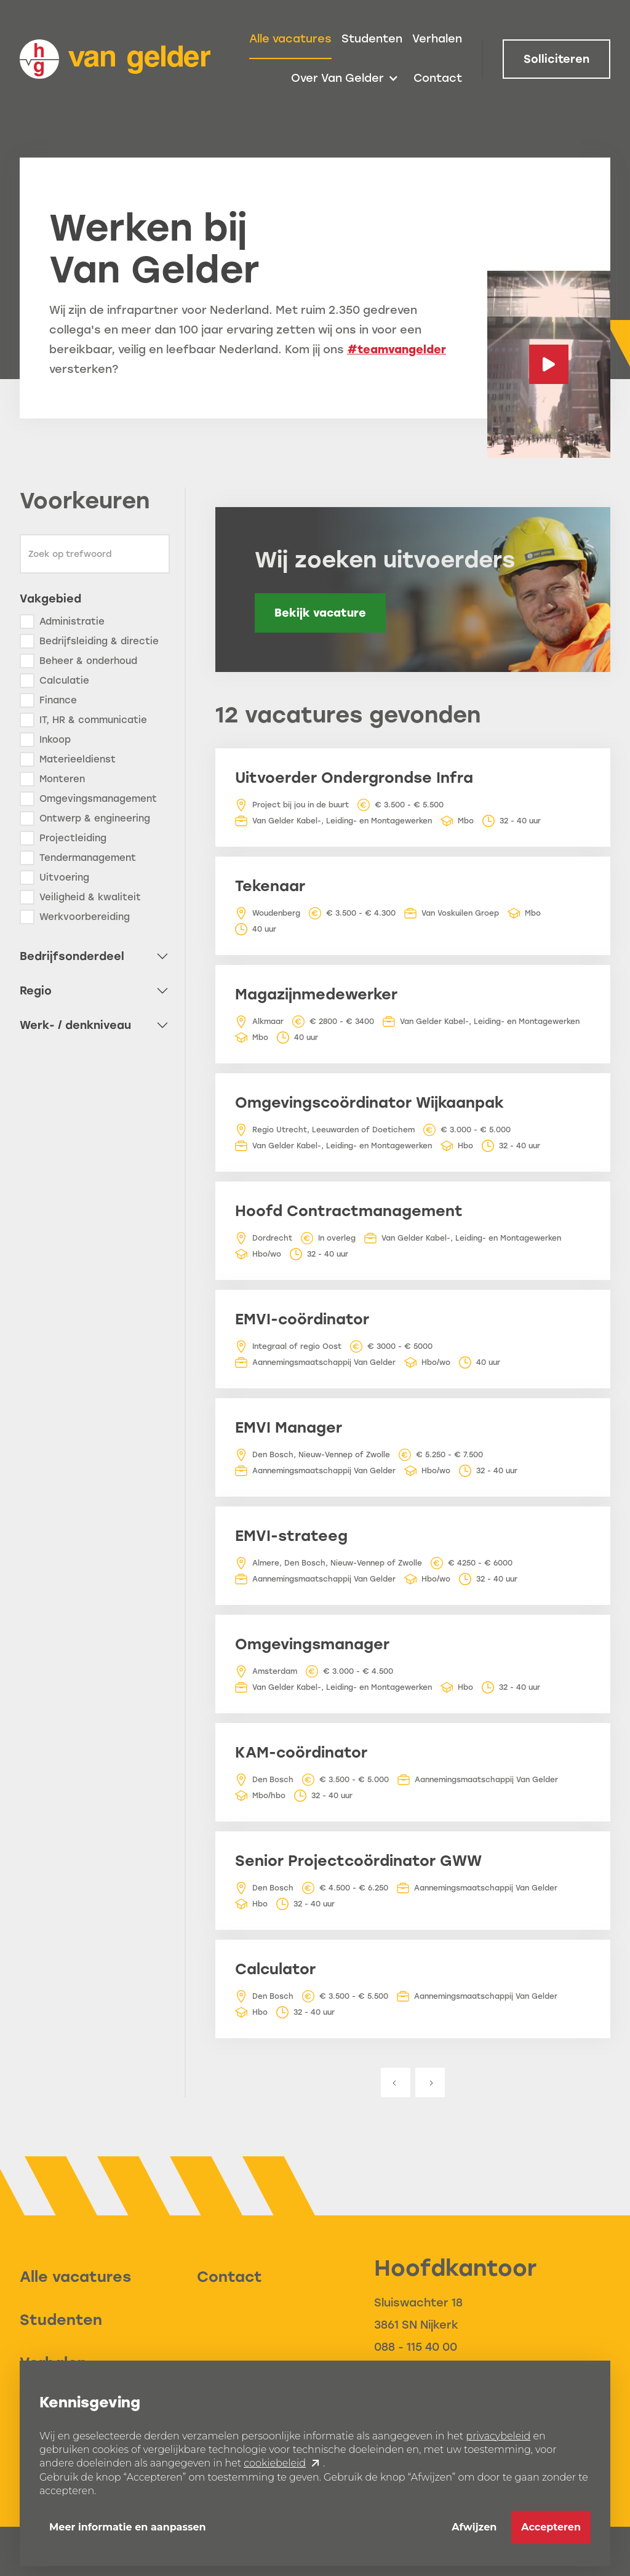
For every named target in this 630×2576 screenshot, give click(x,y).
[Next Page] (430, 2082)
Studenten (371, 39)
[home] (115, 59)
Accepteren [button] (551, 2527)
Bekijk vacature (320, 613)
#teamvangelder (396, 349)
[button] (345, 78)
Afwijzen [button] (474, 2527)
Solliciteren (556, 59)
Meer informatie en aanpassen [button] (127, 2527)
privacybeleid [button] (498, 2436)
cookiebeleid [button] (275, 2463)
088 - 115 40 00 (415, 2347)
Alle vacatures (290, 39)
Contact (437, 78)
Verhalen (437, 39)
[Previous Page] (395, 2082)
